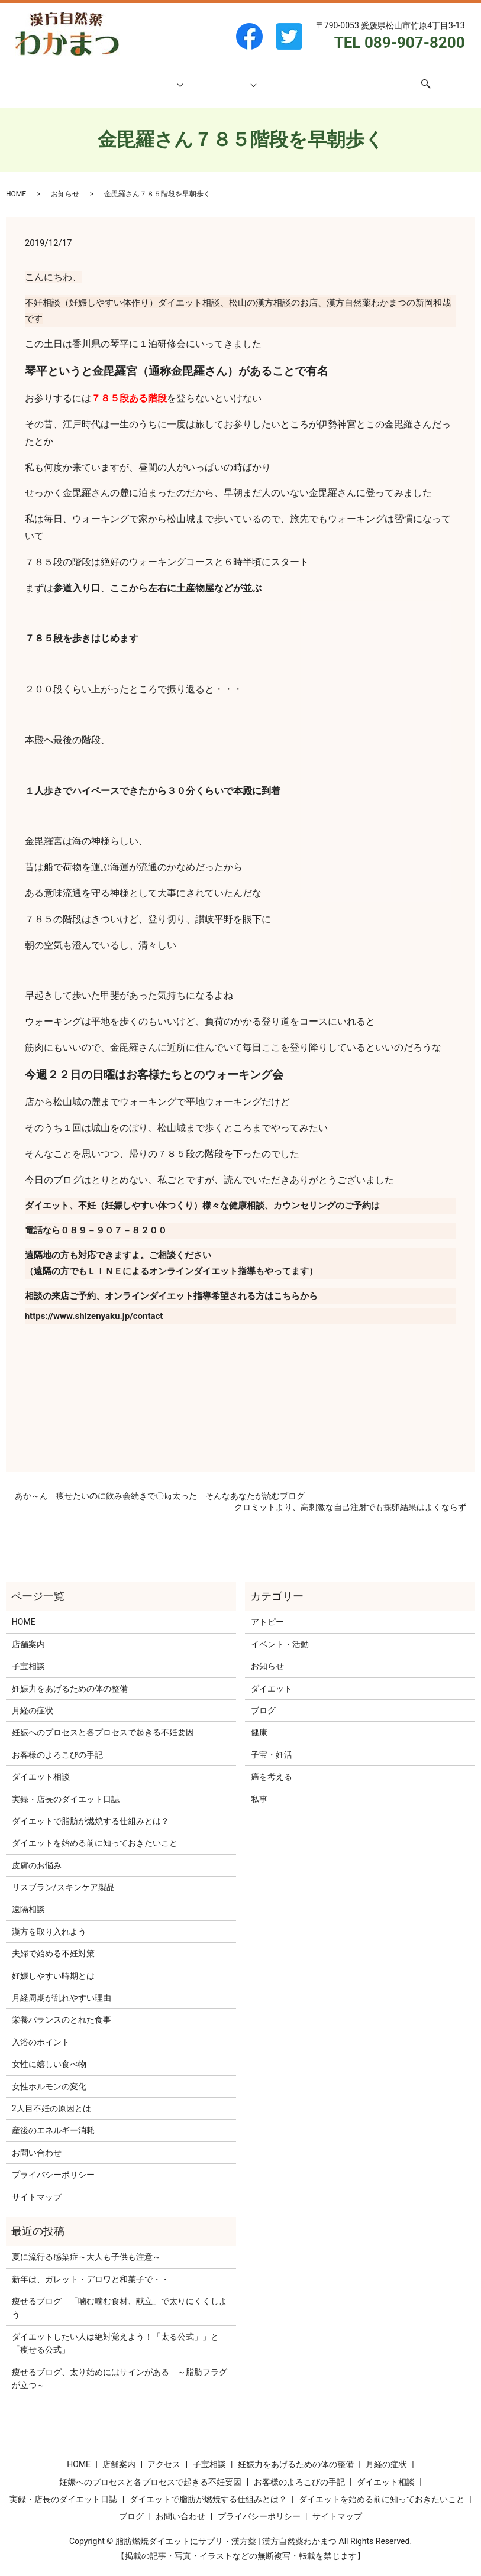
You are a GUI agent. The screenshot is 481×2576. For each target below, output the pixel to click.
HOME (83, 77)
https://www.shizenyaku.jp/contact (94, 1305)
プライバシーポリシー (53, 2163)
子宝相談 (160, 77)
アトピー (267, 1610)
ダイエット (271, 1677)
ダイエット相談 (222, 77)
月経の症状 (32, 1699)
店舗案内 (118, 77)
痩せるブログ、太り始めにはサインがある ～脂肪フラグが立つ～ (119, 2367)
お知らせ (65, 183)
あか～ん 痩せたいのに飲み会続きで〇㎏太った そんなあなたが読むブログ (160, 1484)
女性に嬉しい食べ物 (49, 2052)
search (412, 78)
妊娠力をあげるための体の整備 (70, 1677)
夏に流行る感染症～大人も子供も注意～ (86, 2245)
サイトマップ (37, 2186)
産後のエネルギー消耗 (53, 2119)
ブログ (280, 77)
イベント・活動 (280, 1633)
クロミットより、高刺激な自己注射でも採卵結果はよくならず (350, 1496)
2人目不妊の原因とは (51, 2097)
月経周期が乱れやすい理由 (61, 1986)
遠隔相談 (28, 1898)
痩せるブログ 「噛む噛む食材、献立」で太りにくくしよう (119, 2296)
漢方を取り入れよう (49, 1920)
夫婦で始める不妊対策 (53, 1942)
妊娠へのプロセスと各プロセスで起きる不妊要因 (103, 1721)
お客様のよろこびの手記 (57, 1743)
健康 (259, 1721)
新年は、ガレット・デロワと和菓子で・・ (90, 2268)
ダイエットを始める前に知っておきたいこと (94, 1831)
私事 (259, 1788)
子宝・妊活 (271, 1743)
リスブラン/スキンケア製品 (63, 1876)
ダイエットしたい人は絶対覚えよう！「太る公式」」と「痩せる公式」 (115, 2332)
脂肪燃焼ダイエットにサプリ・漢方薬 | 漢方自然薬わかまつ (226, 2530)
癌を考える (271, 1765)
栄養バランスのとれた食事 (61, 2008)
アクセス (317, 77)
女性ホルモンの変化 (49, 2075)
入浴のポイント (41, 2031)
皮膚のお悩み (37, 1854)
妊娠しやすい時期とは (53, 1964)
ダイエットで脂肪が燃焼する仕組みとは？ (90, 1809)
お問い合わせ (367, 77)
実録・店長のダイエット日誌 (66, 1788)
